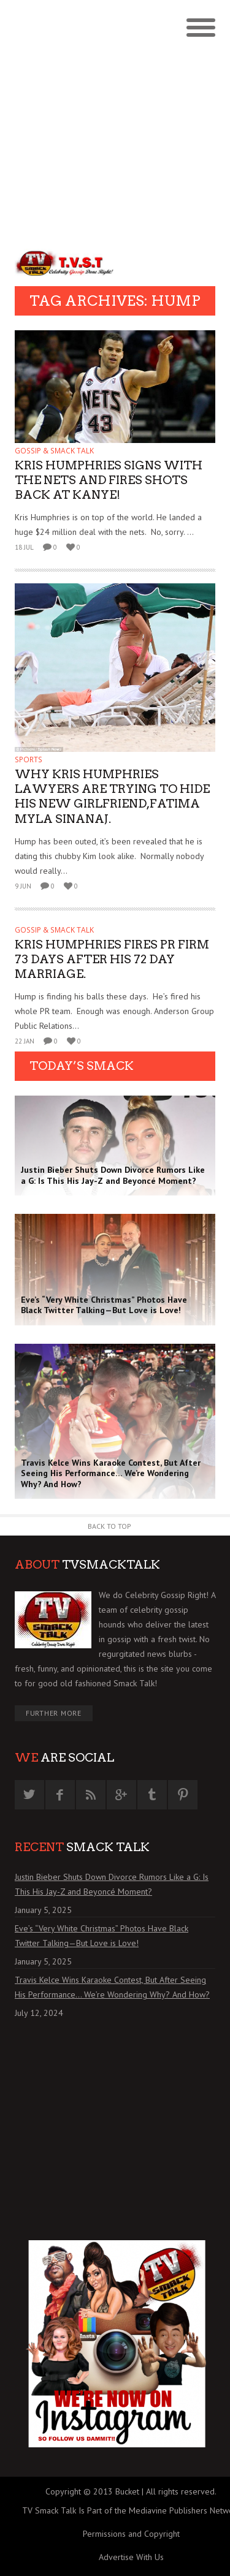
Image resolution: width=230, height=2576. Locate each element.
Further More (54, 1713)
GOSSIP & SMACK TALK (54, 450)
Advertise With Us (131, 2557)
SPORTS (28, 759)
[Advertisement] (115, 121)
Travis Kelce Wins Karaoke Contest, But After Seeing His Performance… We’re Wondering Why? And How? (112, 1987)
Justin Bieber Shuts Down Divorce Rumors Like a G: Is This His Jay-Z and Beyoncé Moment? (112, 1884)
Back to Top (109, 1526)
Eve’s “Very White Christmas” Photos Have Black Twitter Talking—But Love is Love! (101, 1936)
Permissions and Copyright (131, 2533)
